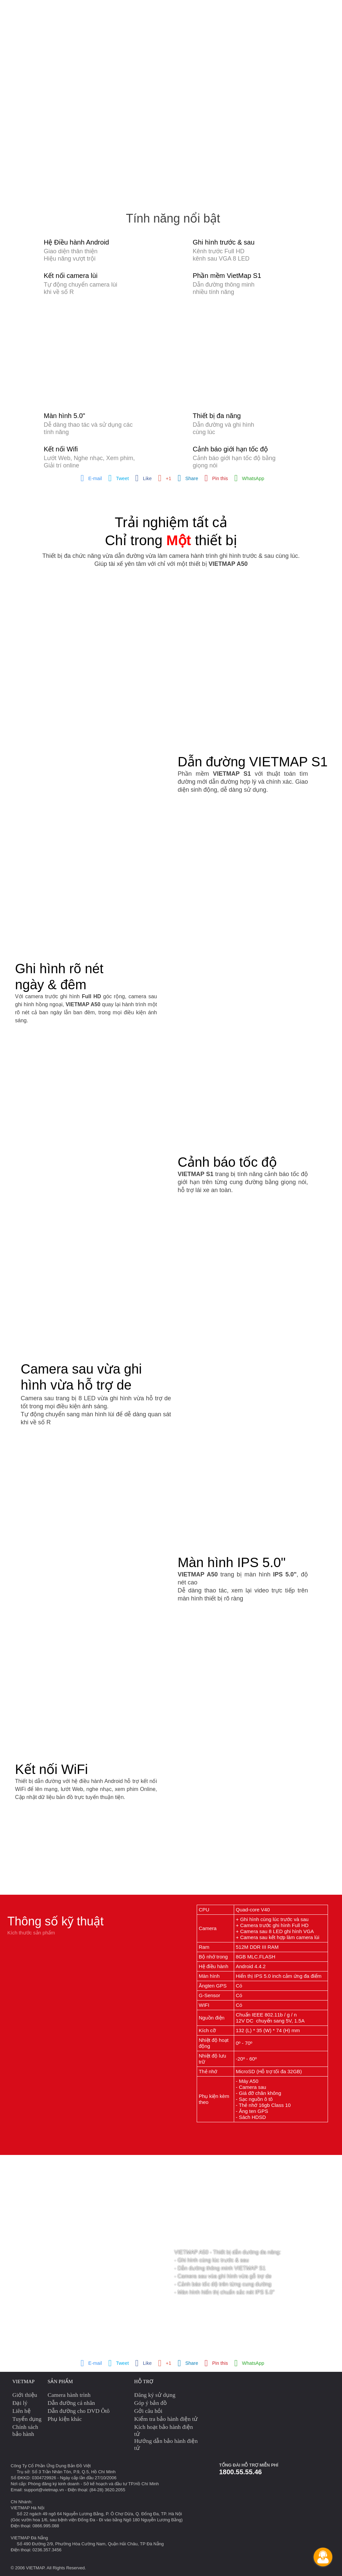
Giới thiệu (24, 2395)
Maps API (212, 13)
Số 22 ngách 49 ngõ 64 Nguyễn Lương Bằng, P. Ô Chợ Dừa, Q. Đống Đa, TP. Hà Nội (99, 2513)
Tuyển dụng (26, 2419)
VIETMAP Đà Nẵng (29, 2537)
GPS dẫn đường (103, 13)
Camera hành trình (45, 13)
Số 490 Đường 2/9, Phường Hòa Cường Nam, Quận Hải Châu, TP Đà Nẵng (90, 2543)
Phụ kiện (242, 13)
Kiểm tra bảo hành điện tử (166, 2419)
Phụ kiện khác (65, 2419)
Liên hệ (21, 2411)
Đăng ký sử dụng (154, 2395)
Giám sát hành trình (163, 13)
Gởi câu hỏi (148, 2411)
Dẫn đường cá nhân (71, 2403)
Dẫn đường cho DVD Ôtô (79, 2411)
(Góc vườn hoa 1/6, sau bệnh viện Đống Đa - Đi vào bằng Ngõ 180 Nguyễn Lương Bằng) (97, 2519)
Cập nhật (274, 13)
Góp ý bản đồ (150, 2403)
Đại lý (19, 2403)
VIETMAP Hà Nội (27, 2507)
